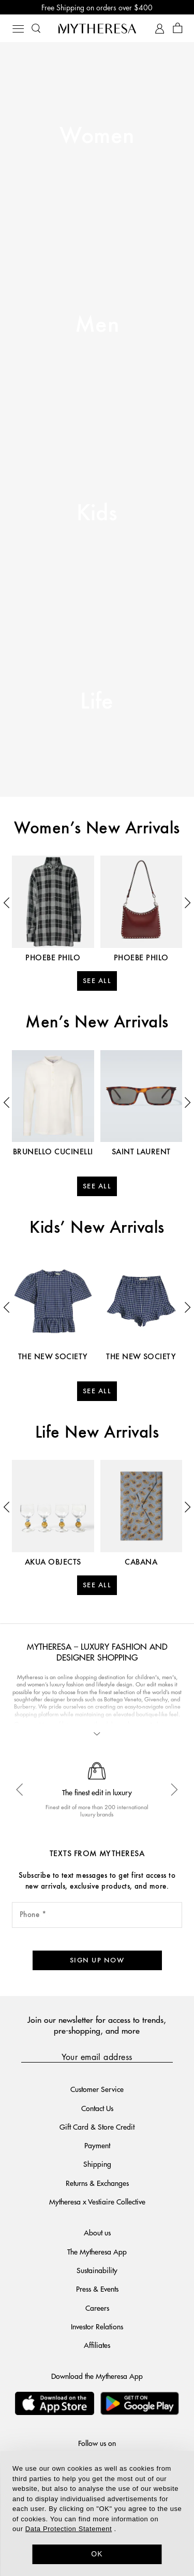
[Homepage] (97, 28)
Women (96, 136)
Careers (97, 2308)
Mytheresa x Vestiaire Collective (97, 2201)
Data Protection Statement (68, 2529)
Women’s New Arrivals (97, 829)
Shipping (97, 2164)
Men (97, 325)
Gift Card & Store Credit (97, 2126)
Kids (97, 514)
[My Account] (160, 29)
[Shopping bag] (178, 29)
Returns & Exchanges (97, 2183)
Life (97, 702)
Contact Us (97, 2108)
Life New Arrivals (97, 1433)
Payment (97, 2145)
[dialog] (97, 2513)
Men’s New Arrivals (97, 1023)
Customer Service (97, 2089)
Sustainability (97, 2270)
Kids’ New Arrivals (97, 1228)
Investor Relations (97, 2326)
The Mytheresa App (97, 2251)
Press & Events (97, 2288)
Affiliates (97, 2345)
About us (97, 2232)
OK (97, 2554)
